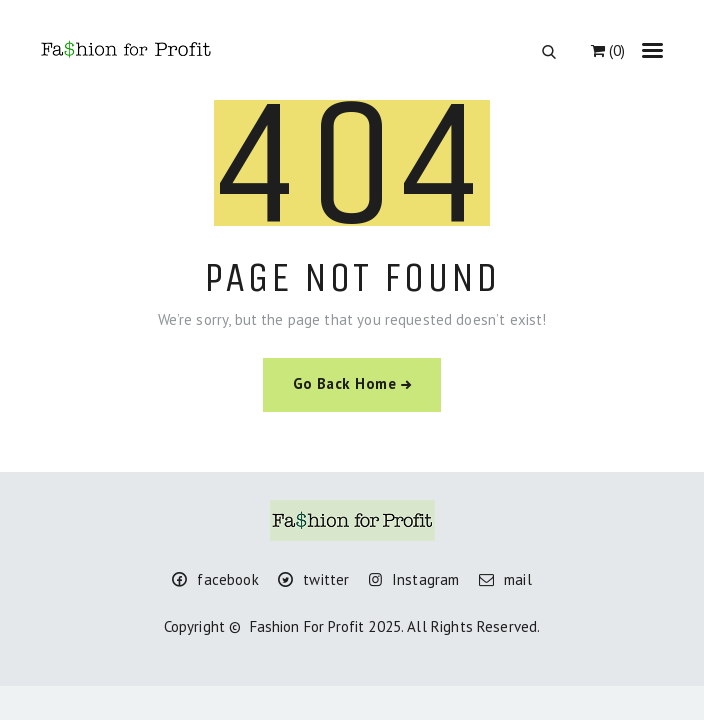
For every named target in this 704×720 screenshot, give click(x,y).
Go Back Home (344, 383)
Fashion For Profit (307, 626)
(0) (608, 50)
